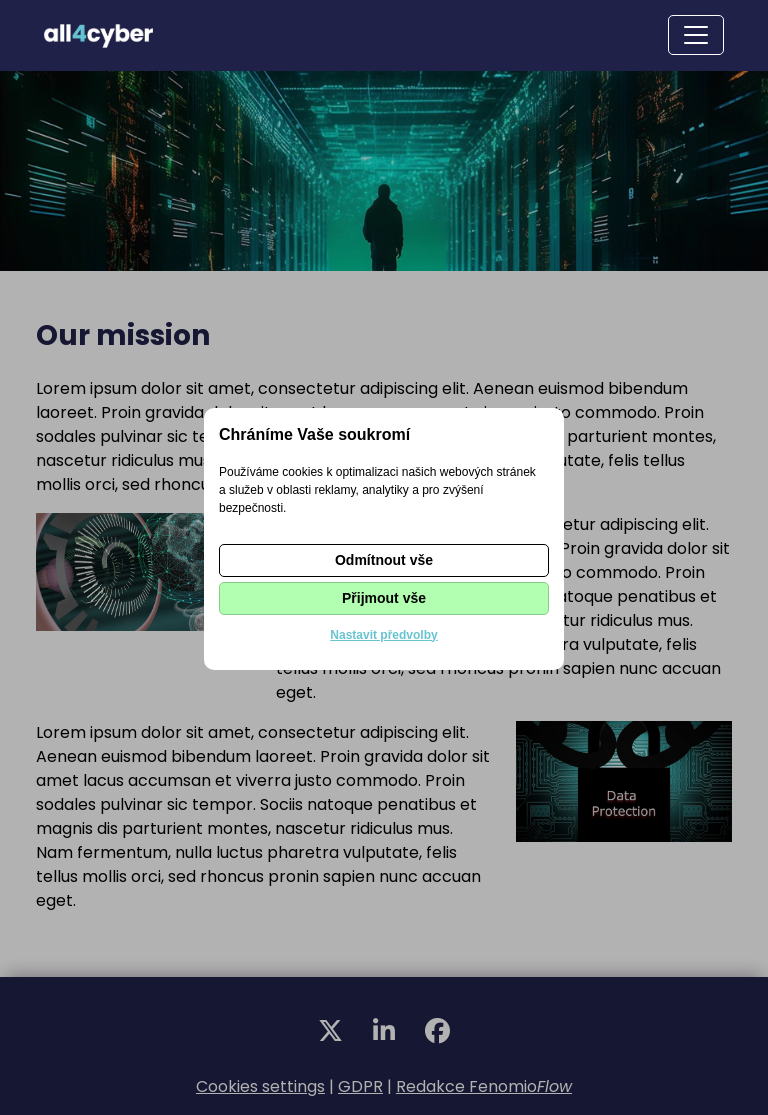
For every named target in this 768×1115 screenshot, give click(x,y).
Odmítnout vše (384, 560)
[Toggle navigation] (696, 35)
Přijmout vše (384, 598)
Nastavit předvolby (383, 635)
